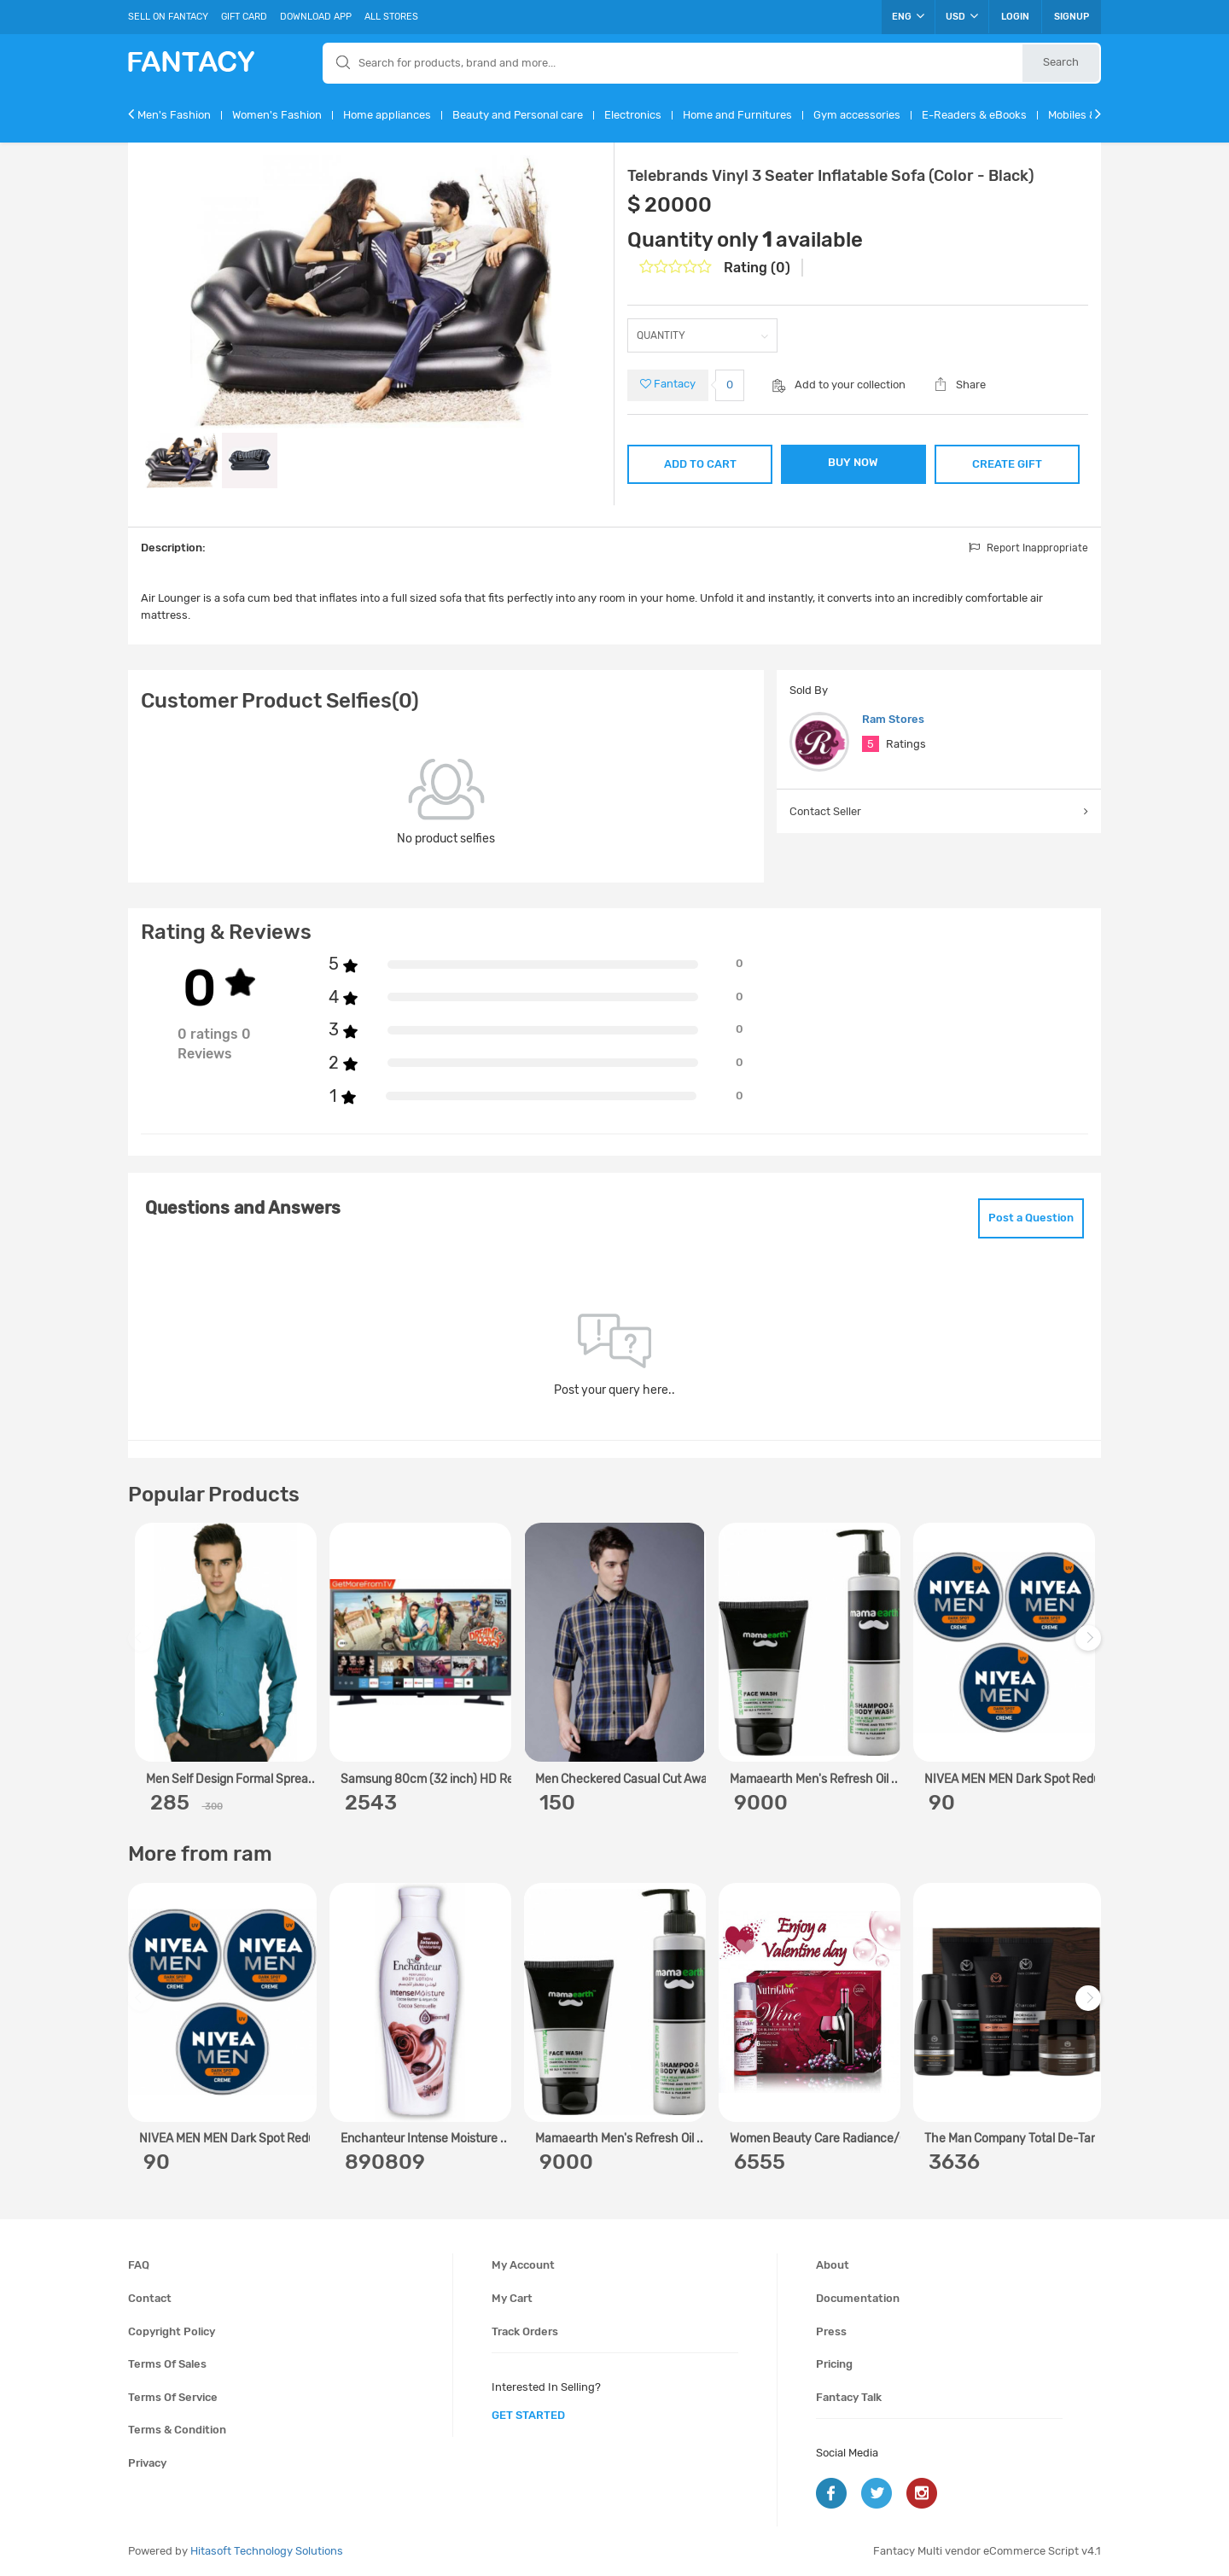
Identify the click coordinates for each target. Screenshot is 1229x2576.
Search (1061, 61)
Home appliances (387, 114)
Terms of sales (167, 2363)
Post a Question (1031, 1217)
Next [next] (1090, 1647)
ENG (908, 16)
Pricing (834, 2363)
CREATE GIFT (1007, 464)
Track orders (525, 2331)
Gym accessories (856, 114)
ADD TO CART (700, 464)
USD (962, 16)
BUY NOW (853, 462)
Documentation (858, 2298)
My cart (512, 2298)
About (832, 2264)
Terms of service (173, 2397)
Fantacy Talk (849, 2397)
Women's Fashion (277, 114)
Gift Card (244, 16)
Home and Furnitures (737, 114)
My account (523, 2264)
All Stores (391, 16)
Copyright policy (171, 2331)
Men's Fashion (174, 114)
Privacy (147, 2463)
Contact (150, 2298)
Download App (316, 16)
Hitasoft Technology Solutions (266, 2550)
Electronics (632, 114)
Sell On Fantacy (168, 16)
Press (831, 2331)
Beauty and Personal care (517, 114)
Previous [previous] (143, 1647)
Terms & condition (177, 2429)
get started (528, 2415)
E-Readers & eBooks (974, 114)
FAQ (138, 2264)
